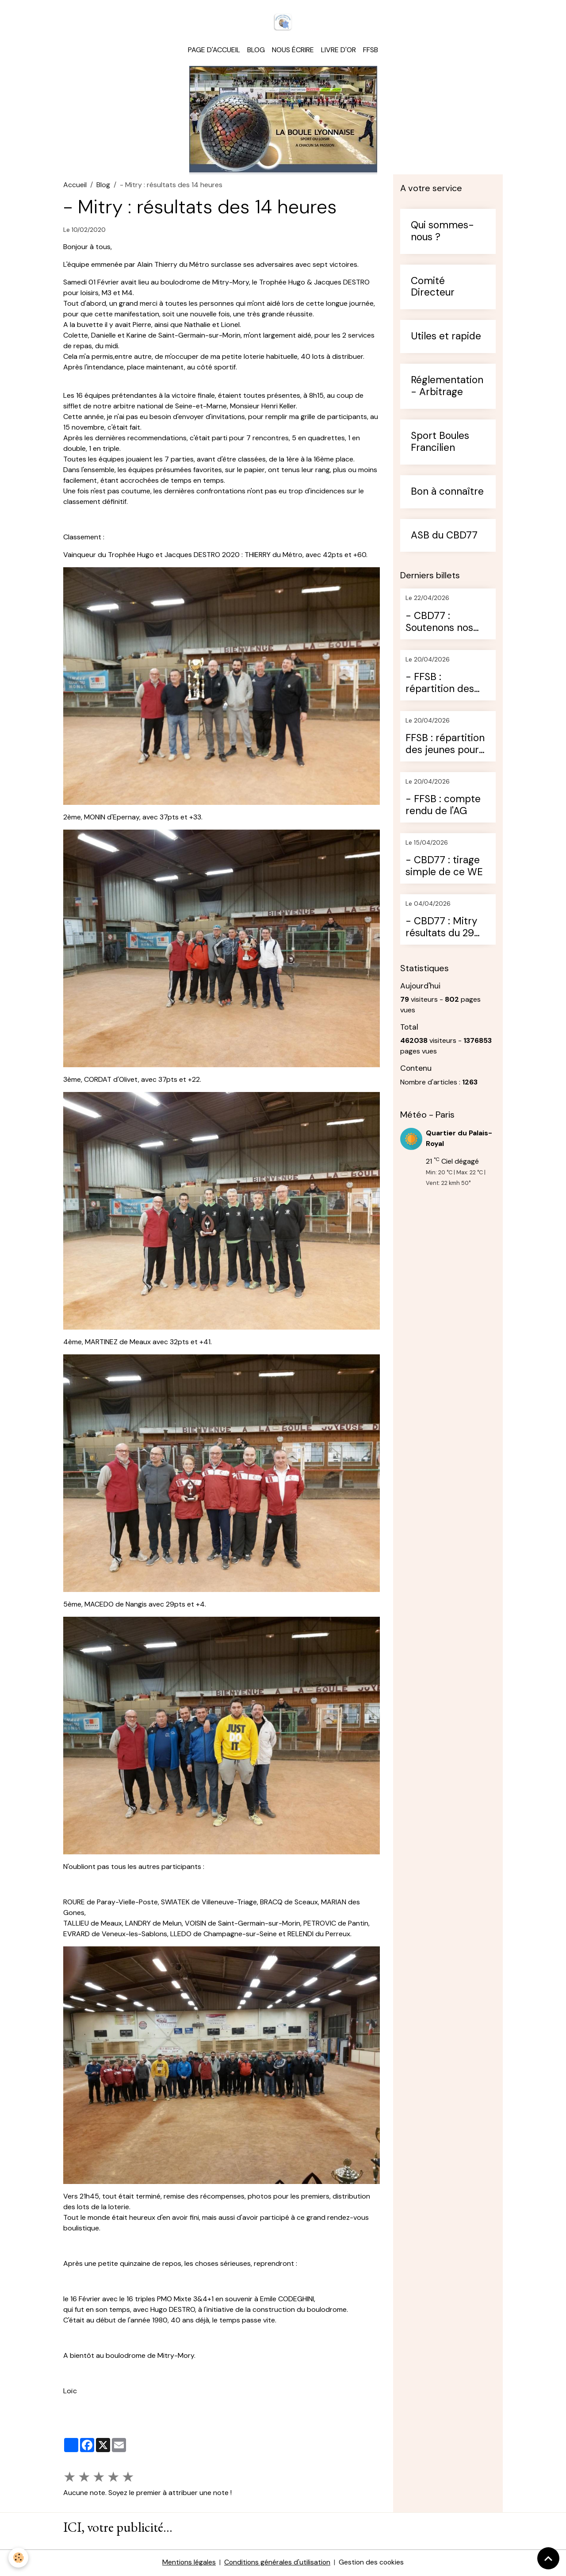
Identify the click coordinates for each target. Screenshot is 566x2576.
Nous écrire (293, 51)
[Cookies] (19, 2558)
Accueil (75, 186)
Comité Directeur (433, 288)
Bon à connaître (447, 493)
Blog (256, 51)
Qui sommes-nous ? (442, 233)
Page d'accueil (214, 51)
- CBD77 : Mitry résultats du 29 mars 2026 (441, 929)
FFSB (370, 51)
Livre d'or (338, 51)
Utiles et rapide (446, 338)
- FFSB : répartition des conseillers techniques (439, 684)
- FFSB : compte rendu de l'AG (443, 807)
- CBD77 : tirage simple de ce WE (444, 868)
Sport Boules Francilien (440, 443)
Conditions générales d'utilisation (277, 2563)
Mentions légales (188, 2563)
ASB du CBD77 (444, 537)
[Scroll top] (548, 2558)
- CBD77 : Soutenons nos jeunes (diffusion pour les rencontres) (442, 623)
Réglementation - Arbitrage (447, 388)
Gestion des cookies (372, 2563)
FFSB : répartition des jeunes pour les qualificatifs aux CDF (445, 745)
